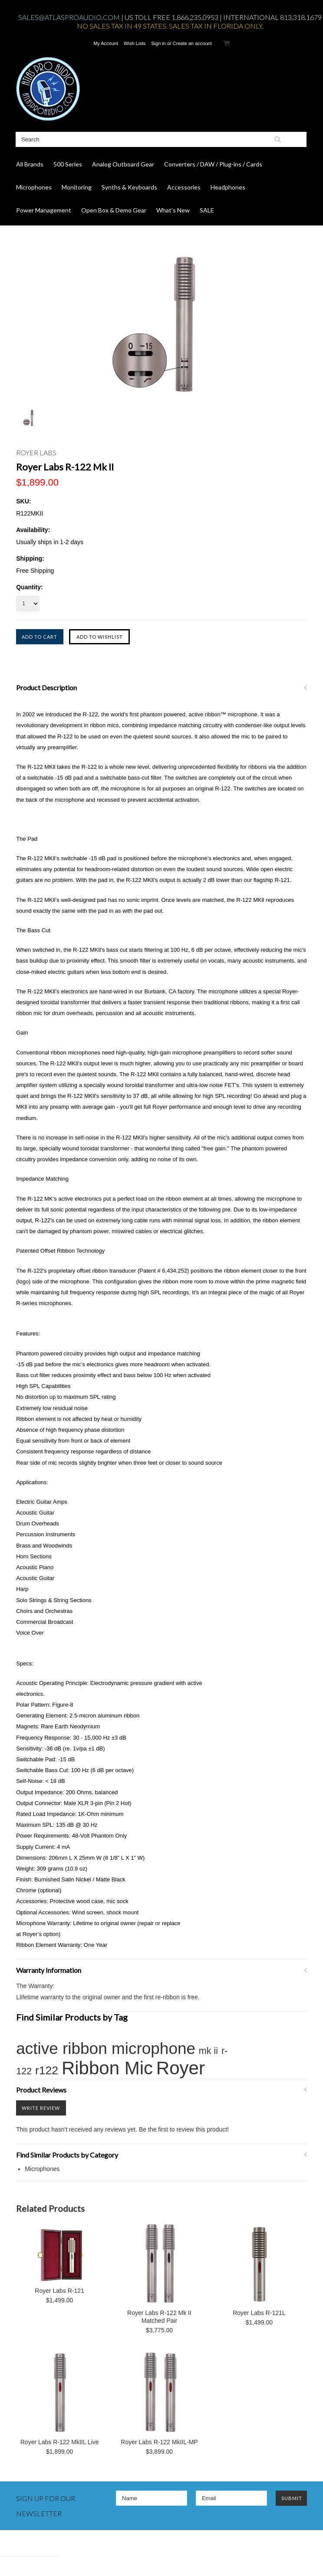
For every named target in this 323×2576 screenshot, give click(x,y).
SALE (207, 210)
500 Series (67, 164)
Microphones (34, 187)
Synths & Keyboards (129, 187)
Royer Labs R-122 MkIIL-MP (159, 2442)
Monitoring (77, 187)
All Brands (29, 164)
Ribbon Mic (107, 2068)
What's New (173, 210)
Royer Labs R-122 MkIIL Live (59, 2442)
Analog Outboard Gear (123, 164)
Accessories (184, 187)
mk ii (208, 2050)
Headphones (228, 187)
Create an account (192, 43)
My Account (105, 43)
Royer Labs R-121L (259, 2312)
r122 (46, 2070)
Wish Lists (134, 43)
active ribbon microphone (105, 2048)
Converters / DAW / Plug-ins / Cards (213, 164)
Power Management (43, 210)
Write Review (41, 2108)
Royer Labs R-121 (59, 2290)
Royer (180, 2068)
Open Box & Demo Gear (113, 210)
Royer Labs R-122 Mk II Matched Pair (159, 2316)
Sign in (158, 43)
